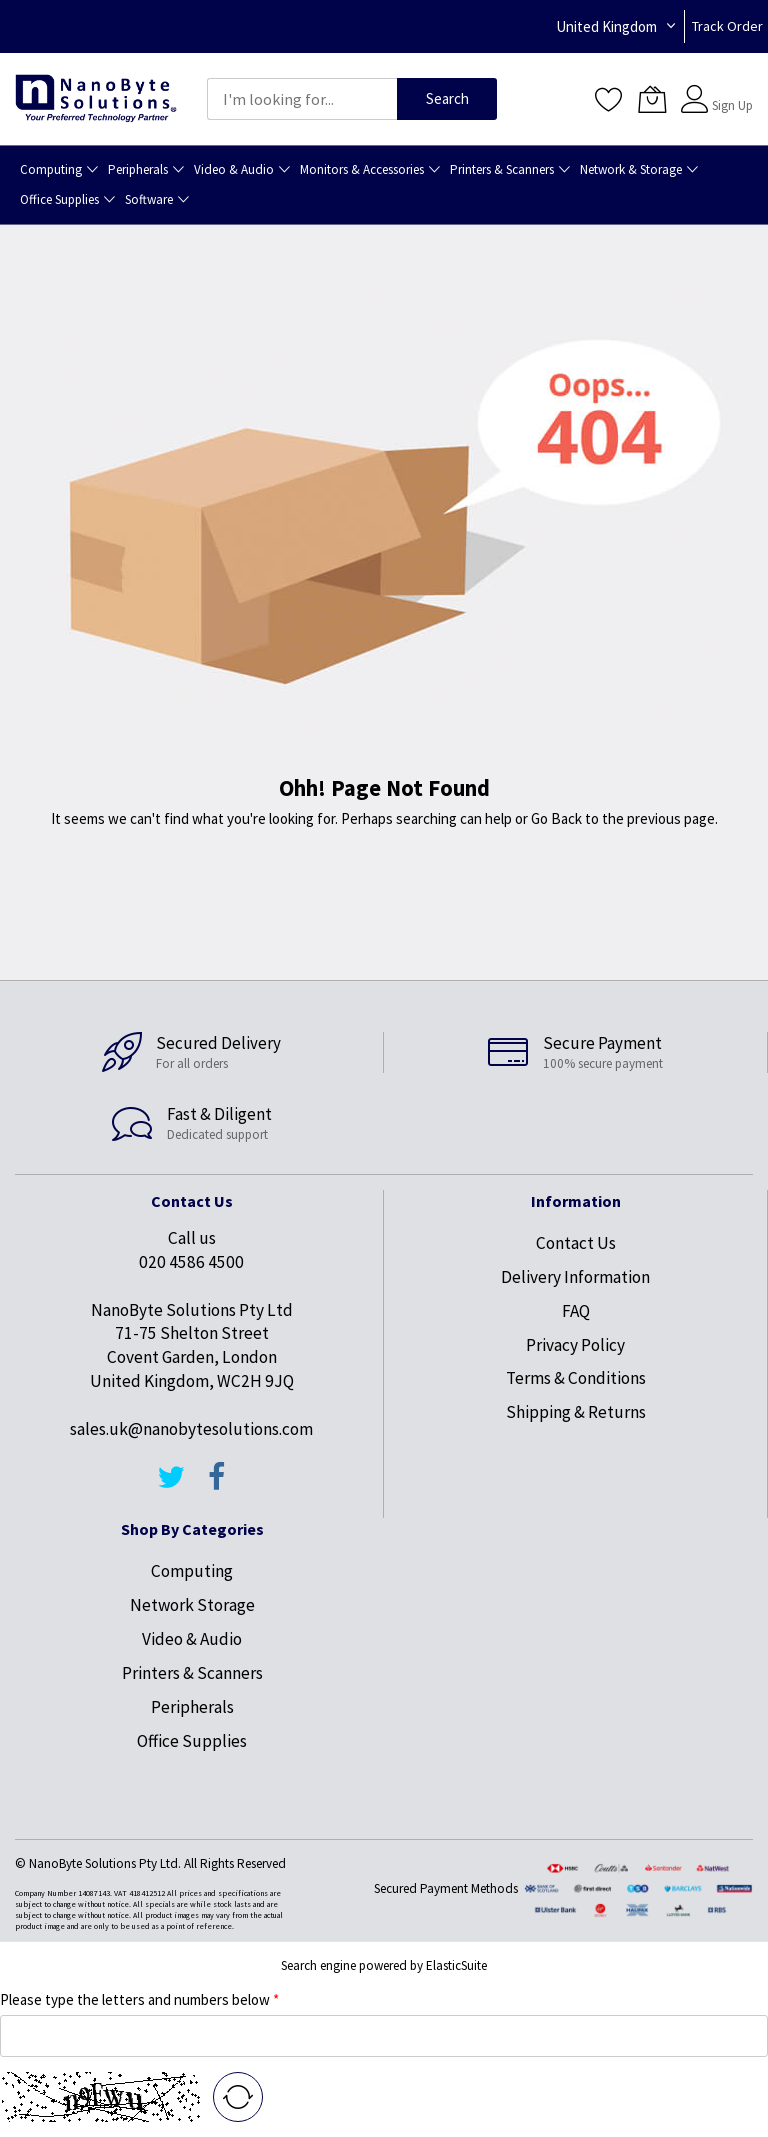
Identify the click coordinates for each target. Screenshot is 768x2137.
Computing (192, 1571)
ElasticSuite (456, 1965)
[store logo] (96, 99)
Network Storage (192, 1605)
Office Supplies (192, 1741)
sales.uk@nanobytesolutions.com (191, 1429)
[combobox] (302, 99)
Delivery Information (575, 1277)
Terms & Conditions (576, 1378)
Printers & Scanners (192, 1673)
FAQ (576, 1311)
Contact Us (576, 1243)
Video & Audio (192, 1639)
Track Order (727, 26)
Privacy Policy (575, 1345)
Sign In (730, 89)
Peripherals (192, 1707)
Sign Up (732, 105)
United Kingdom (606, 26)
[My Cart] (652, 99)
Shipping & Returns (576, 1412)
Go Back (556, 818)
